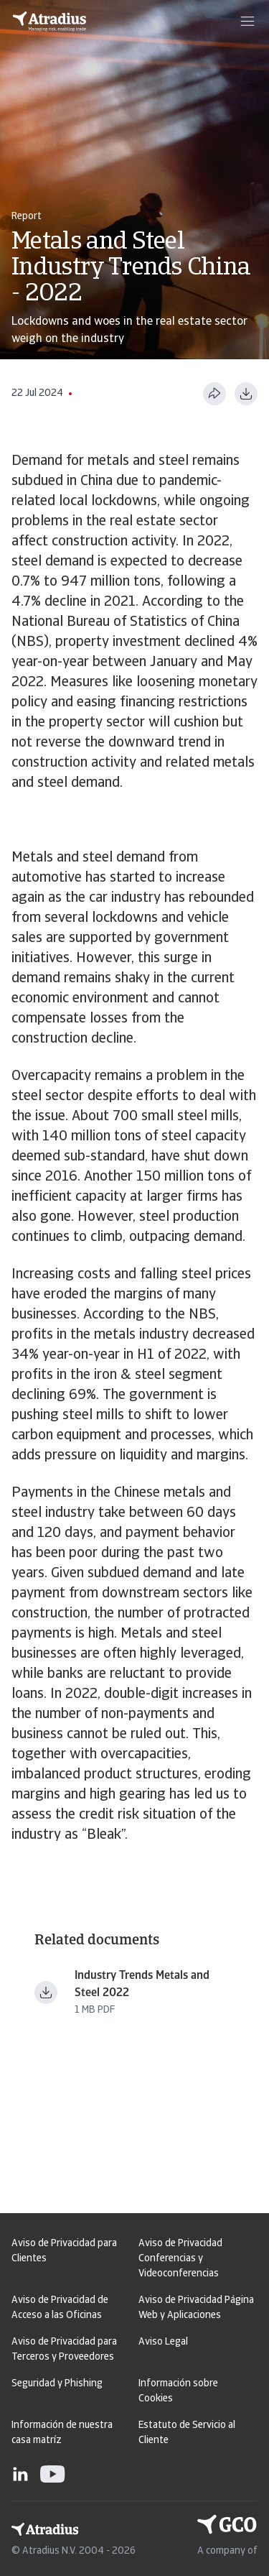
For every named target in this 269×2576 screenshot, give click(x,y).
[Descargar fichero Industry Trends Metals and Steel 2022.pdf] (45, 1992)
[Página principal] (49, 21)
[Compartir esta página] (214, 393)
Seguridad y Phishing (57, 2383)
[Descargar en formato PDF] (246, 393)
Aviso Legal (163, 2342)
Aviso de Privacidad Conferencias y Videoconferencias (180, 2258)
